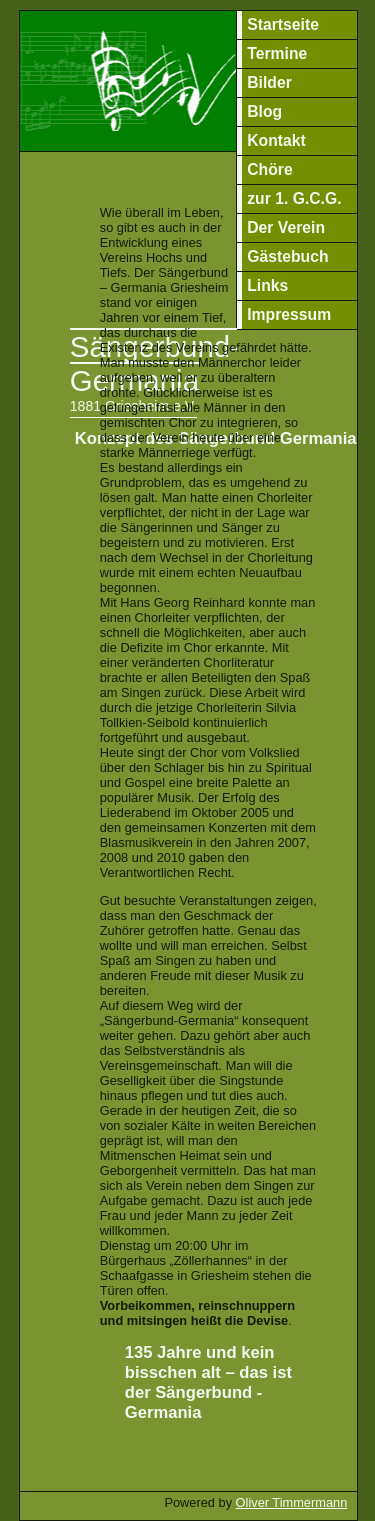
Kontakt (276, 140)
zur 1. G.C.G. (294, 198)
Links (267, 285)
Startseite (283, 24)
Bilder (269, 82)
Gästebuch (287, 256)
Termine (277, 53)
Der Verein (286, 227)
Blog (264, 111)
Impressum (289, 314)
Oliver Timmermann (292, 1502)
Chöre (269, 169)
